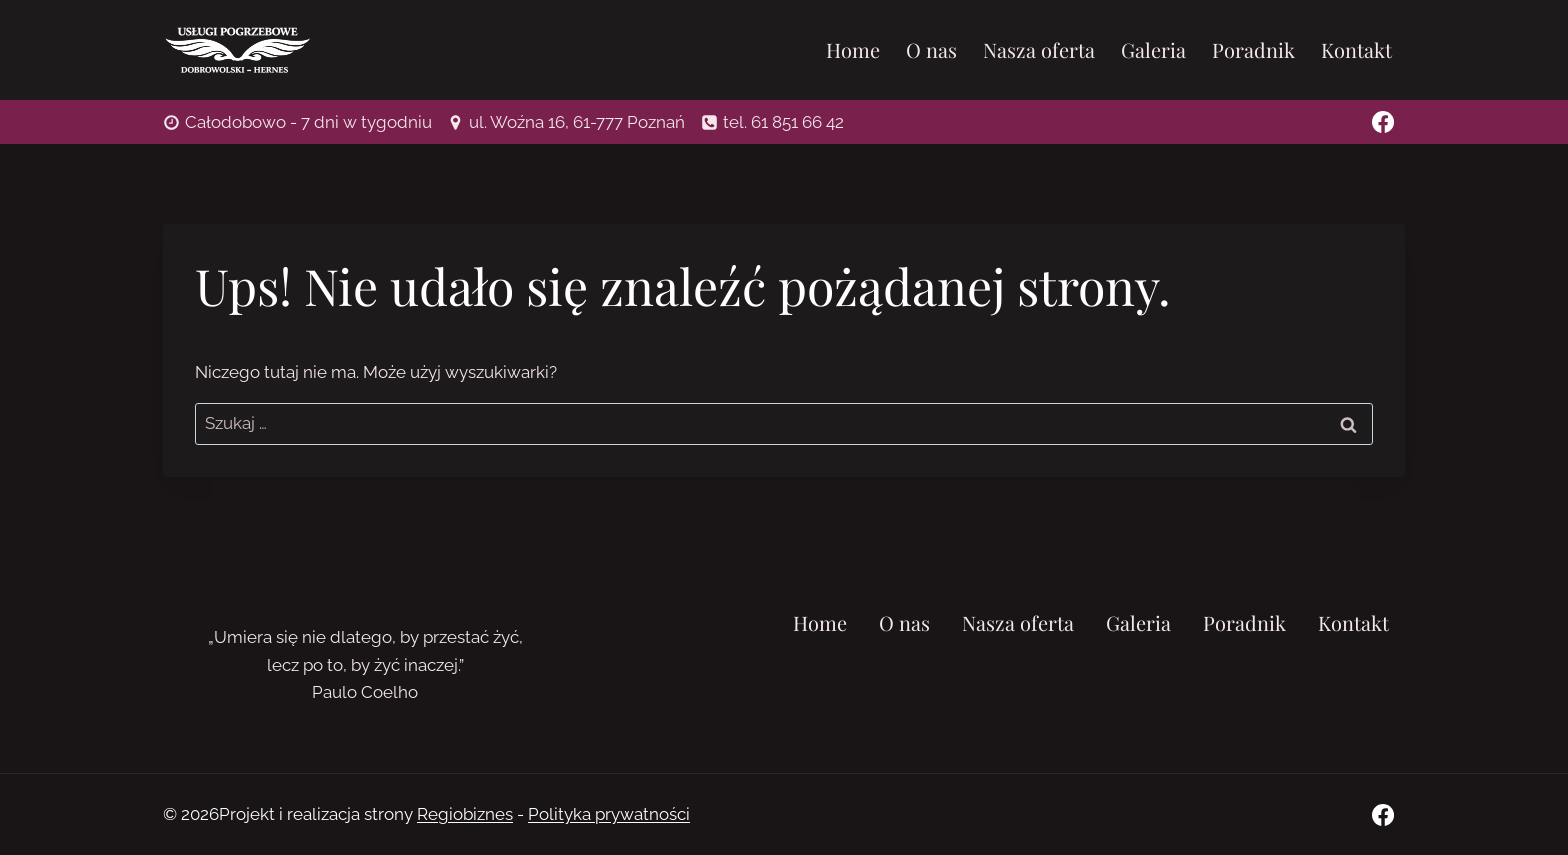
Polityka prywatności (609, 814)
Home (853, 49)
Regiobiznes (465, 814)
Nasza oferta (1039, 49)
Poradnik (1253, 49)
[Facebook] (1383, 122)
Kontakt (1356, 49)
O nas (931, 49)
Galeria (1153, 49)
